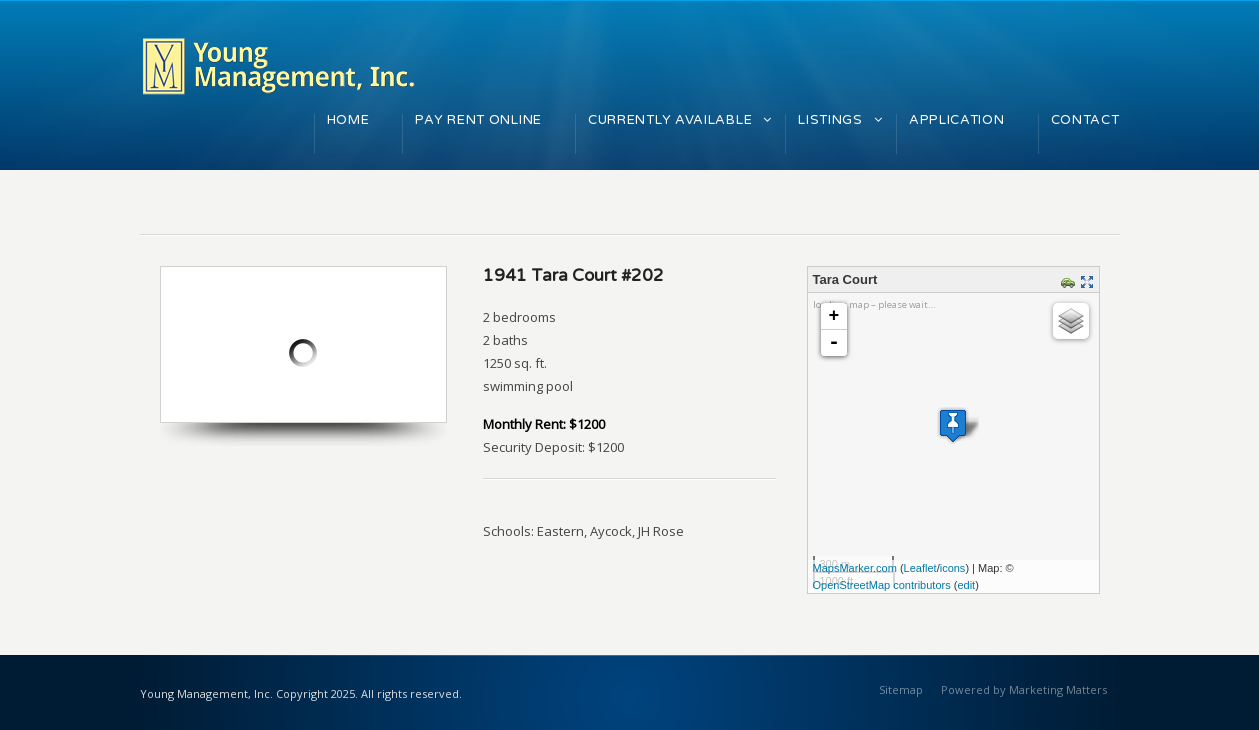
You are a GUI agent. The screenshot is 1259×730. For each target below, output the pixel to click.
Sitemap (901, 689)
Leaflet (920, 568)
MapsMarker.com (855, 568)
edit (966, 585)
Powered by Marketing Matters (1024, 689)
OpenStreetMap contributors (882, 585)
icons (953, 568)
